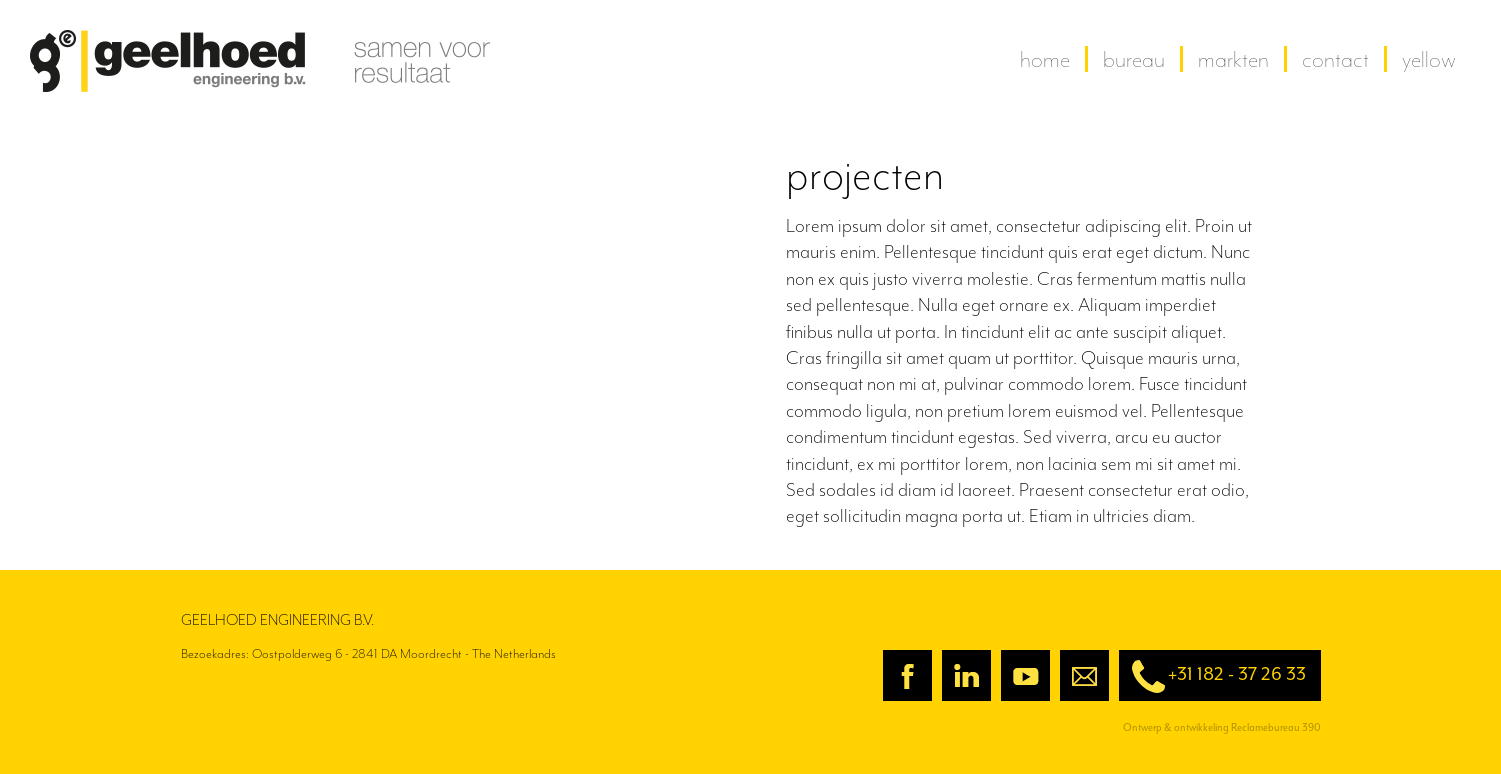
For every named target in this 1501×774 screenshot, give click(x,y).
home (1045, 59)
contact (1335, 59)
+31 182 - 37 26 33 (1212, 676)
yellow (1429, 59)
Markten (1233, 59)
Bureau (1134, 59)
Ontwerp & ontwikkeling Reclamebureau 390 (1222, 727)
